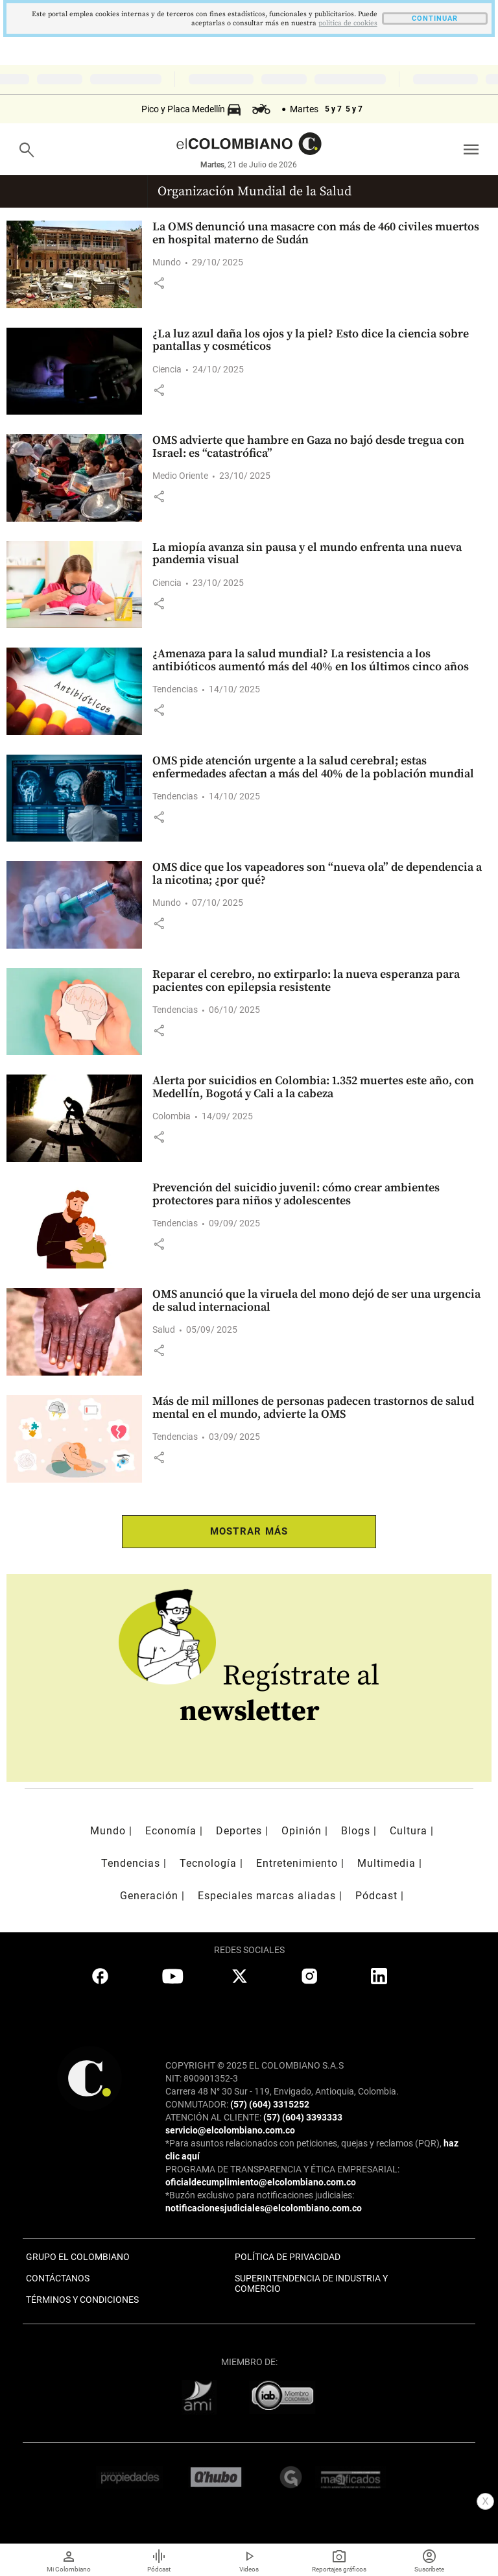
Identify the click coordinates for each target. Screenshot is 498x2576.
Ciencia (167, 369)
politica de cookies (347, 23)
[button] (158, 282)
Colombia (171, 1116)
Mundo (166, 262)
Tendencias (175, 689)
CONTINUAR (435, 18)
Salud (163, 1329)
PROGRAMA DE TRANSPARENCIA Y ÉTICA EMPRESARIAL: (282, 2169)
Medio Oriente (180, 475)
